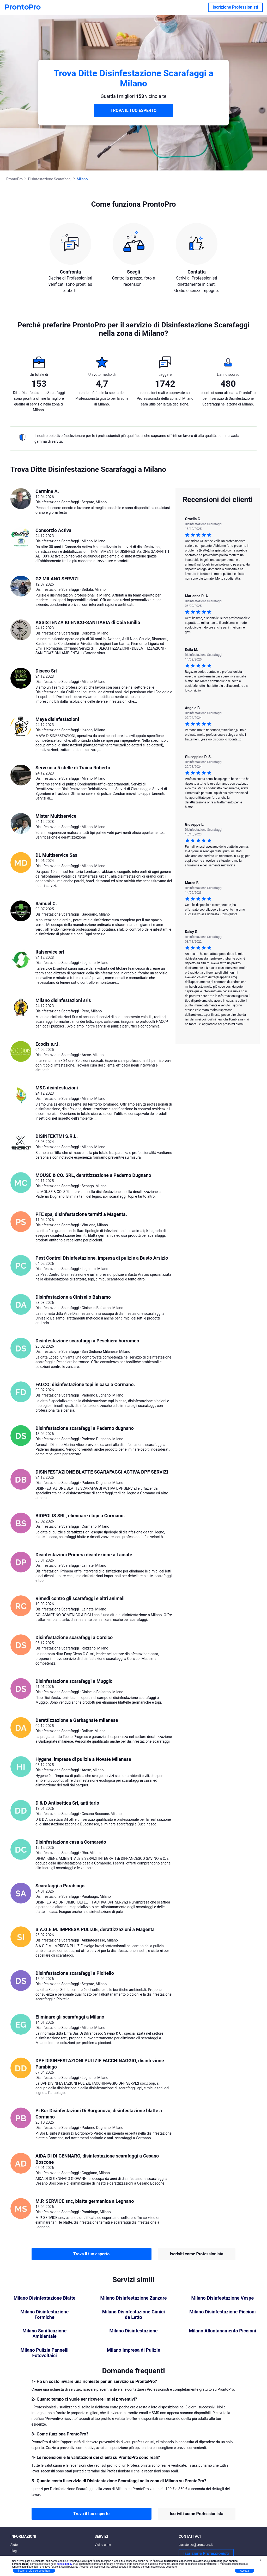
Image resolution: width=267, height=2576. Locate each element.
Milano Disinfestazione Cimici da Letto (133, 2314)
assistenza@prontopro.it (196, 2545)
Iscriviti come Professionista (196, 2253)
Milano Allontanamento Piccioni (222, 2330)
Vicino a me (103, 2545)
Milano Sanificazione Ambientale (44, 2333)
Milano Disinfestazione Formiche (44, 2314)
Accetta (244, 2570)
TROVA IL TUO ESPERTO (134, 110)
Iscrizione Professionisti (235, 7)
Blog (13, 2551)
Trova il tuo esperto (91, 2253)
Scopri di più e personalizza (34, 2570)
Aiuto (14, 2545)
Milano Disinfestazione (133, 2330)
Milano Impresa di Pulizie (133, 2350)
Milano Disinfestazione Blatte (44, 2298)
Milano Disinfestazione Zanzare (133, 2298)
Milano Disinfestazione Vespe (222, 2298)
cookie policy (64, 2563)
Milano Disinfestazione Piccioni (222, 2311)
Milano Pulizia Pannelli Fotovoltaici (45, 2352)
